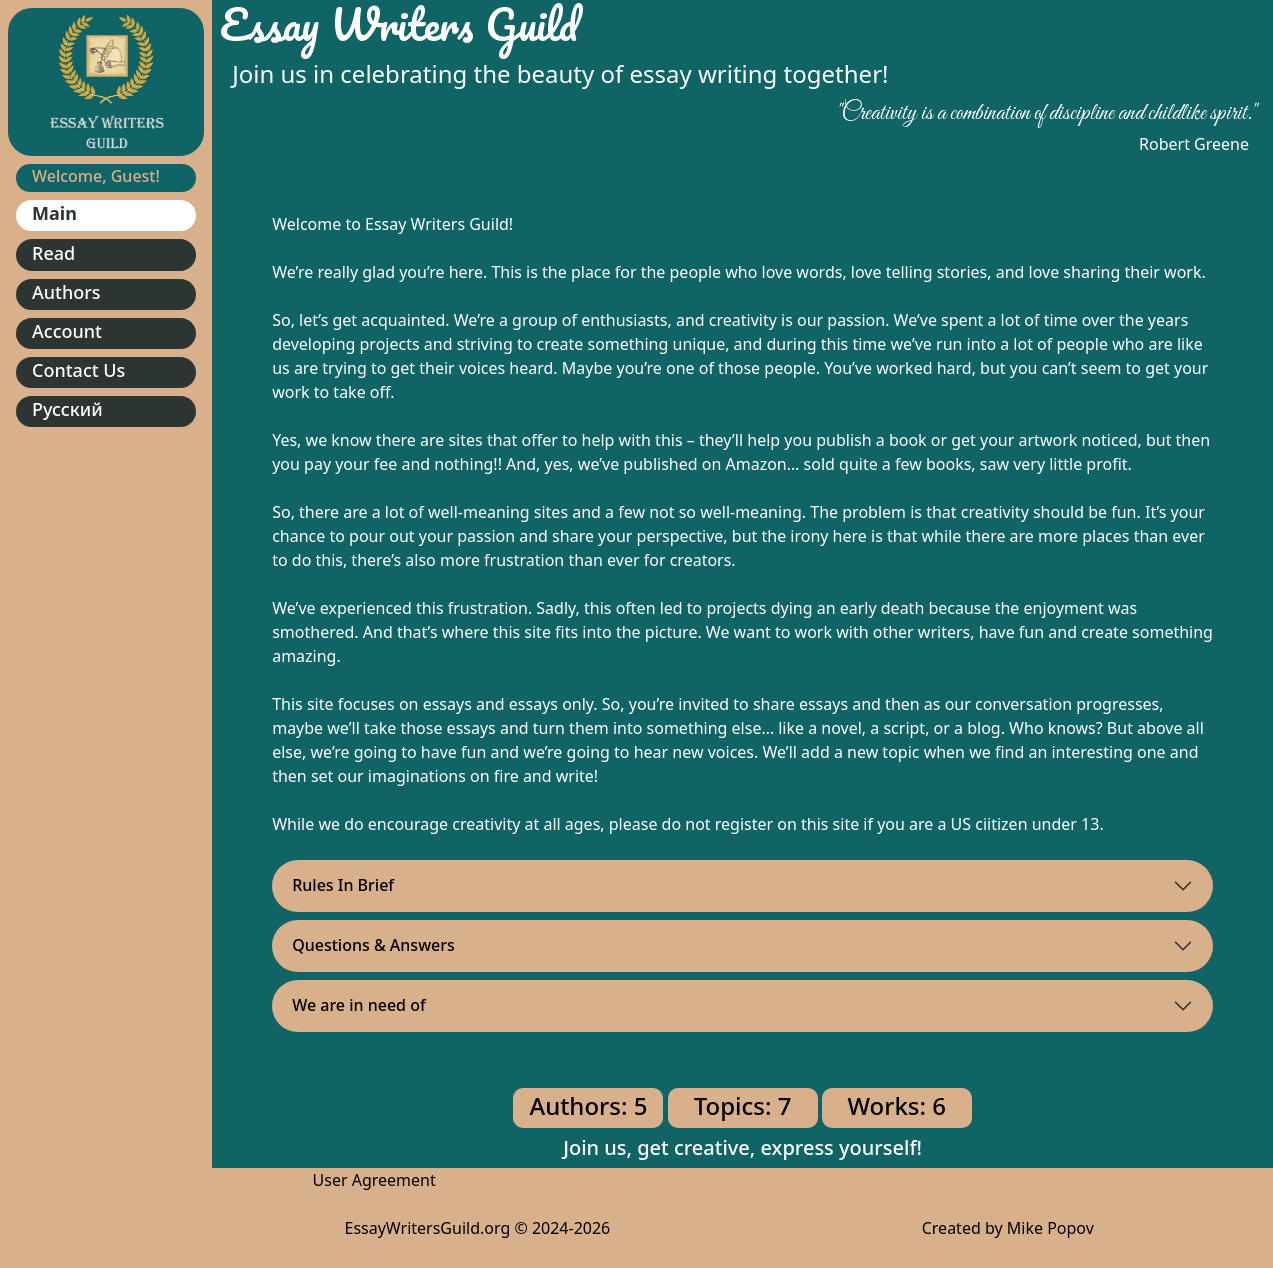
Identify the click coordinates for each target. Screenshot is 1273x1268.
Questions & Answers (373, 945)
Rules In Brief (343, 885)
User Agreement (374, 1180)
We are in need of (359, 1005)
